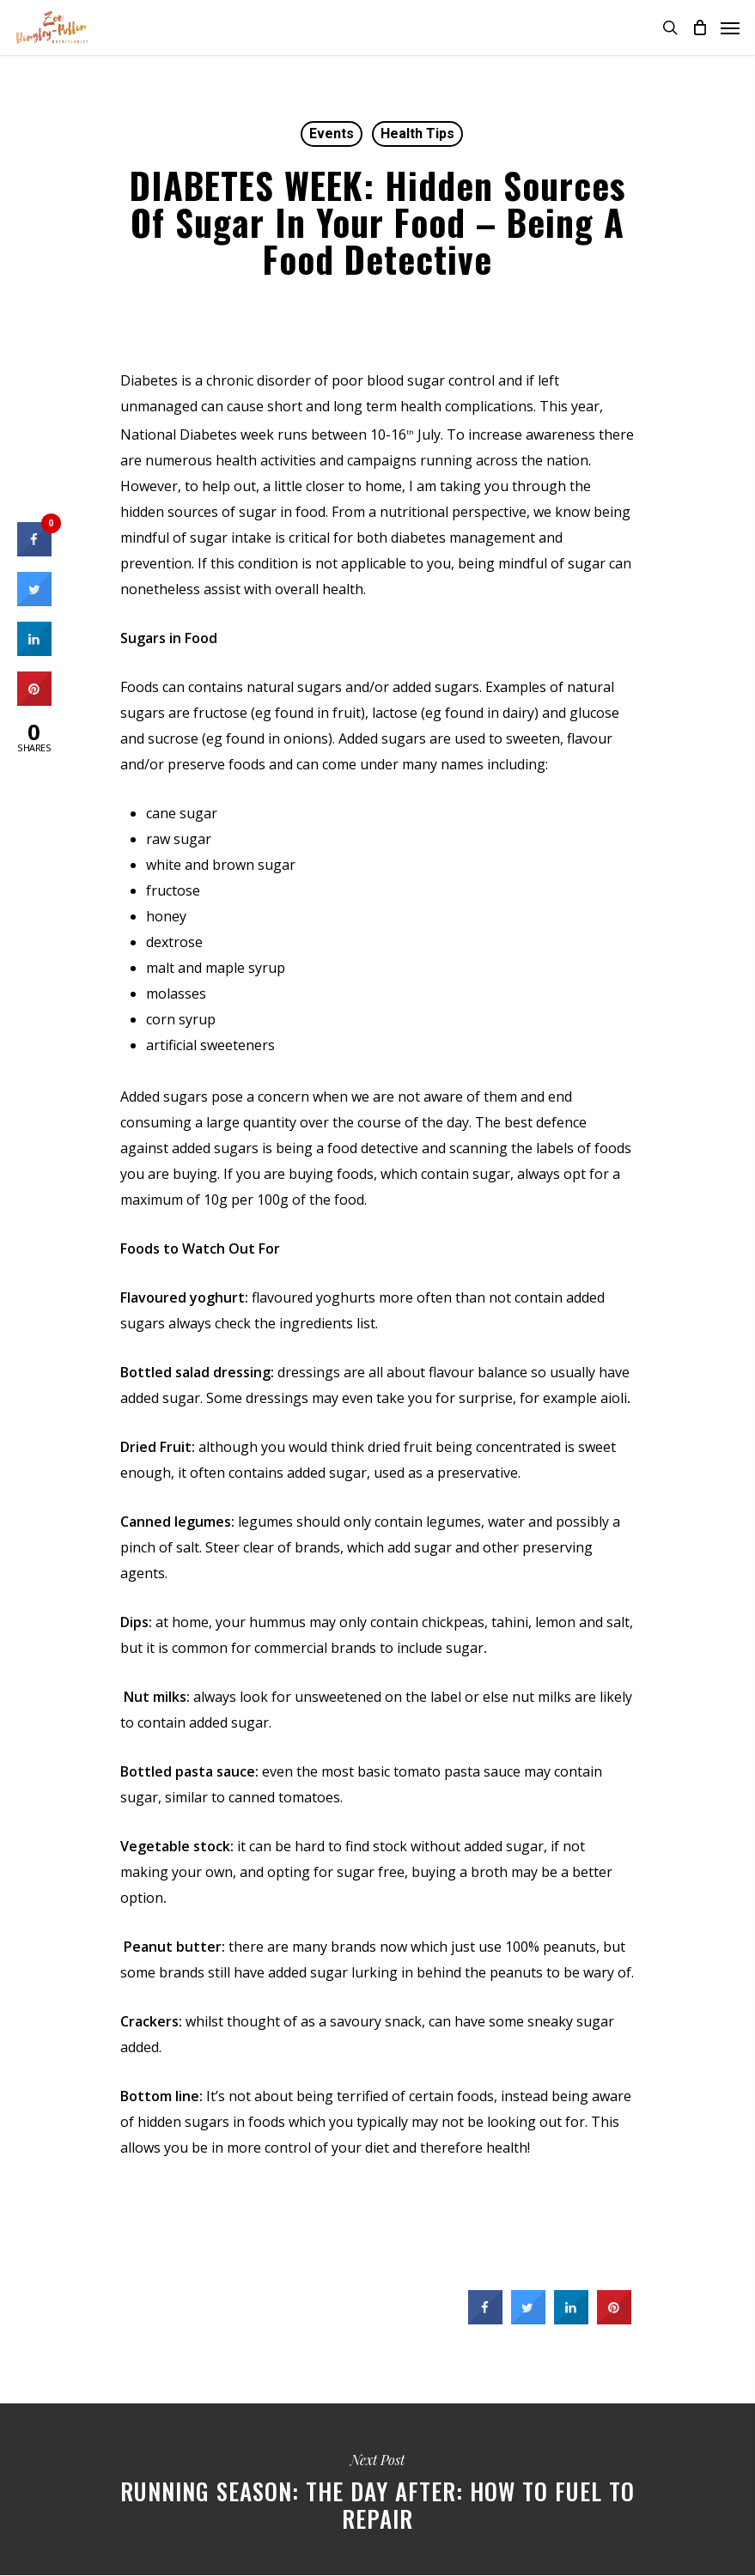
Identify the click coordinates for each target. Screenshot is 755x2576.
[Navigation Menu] (730, 27)
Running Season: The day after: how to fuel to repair (377, 2489)
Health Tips (417, 133)
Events (331, 133)
